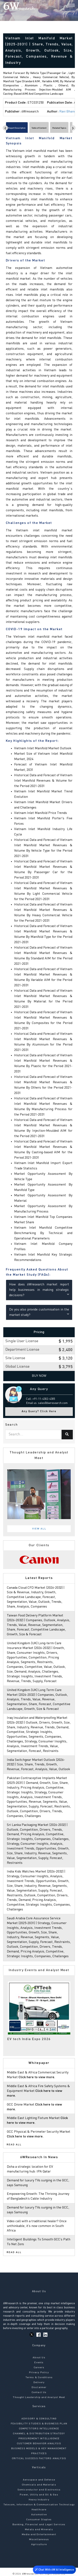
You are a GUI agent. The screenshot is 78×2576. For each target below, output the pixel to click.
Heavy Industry (39, 2500)
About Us (39, 2357)
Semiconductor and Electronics (39, 2490)
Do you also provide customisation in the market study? (39, 1312)
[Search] (64, 6)
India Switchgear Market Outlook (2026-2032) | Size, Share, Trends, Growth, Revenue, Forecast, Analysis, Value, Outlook (38, 1764)
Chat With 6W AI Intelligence (54, 2568)
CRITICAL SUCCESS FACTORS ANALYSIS (39, 2458)
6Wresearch (29, 2574)
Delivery (39, 2382)
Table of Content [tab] (39, 128)
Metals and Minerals (39, 2529)
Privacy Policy (39, 2372)
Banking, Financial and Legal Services (38, 2524)
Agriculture (39, 2544)
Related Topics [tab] (59, 128)
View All (39, 1529)
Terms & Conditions (39, 2377)
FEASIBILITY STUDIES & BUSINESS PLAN (39, 2423)
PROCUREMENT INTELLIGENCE (39, 2438)
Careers (39, 2367)
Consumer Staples (39, 2519)
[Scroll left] (5, 128)
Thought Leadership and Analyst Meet (39, 2397)
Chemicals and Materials (39, 2485)
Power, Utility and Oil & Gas (39, 2495)
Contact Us (39, 2392)
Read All (14, 2144)
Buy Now (39, 1376)
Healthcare (39, 2509)
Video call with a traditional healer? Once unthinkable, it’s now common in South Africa (37, 2226)
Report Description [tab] (17, 128)
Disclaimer (39, 2387)
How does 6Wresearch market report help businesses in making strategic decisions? (39, 1290)
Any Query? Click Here (39, 1411)
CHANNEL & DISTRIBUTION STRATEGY (39, 2433)
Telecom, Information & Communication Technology (39, 2504)
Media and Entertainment (39, 2534)
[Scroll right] (73, 128)
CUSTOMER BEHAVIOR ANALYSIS (39, 2443)
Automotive (39, 2514)
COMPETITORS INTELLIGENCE (39, 2428)
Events (38, 2362)
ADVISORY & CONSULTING (39, 2419)
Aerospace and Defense (39, 2480)
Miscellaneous (39, 2539)
